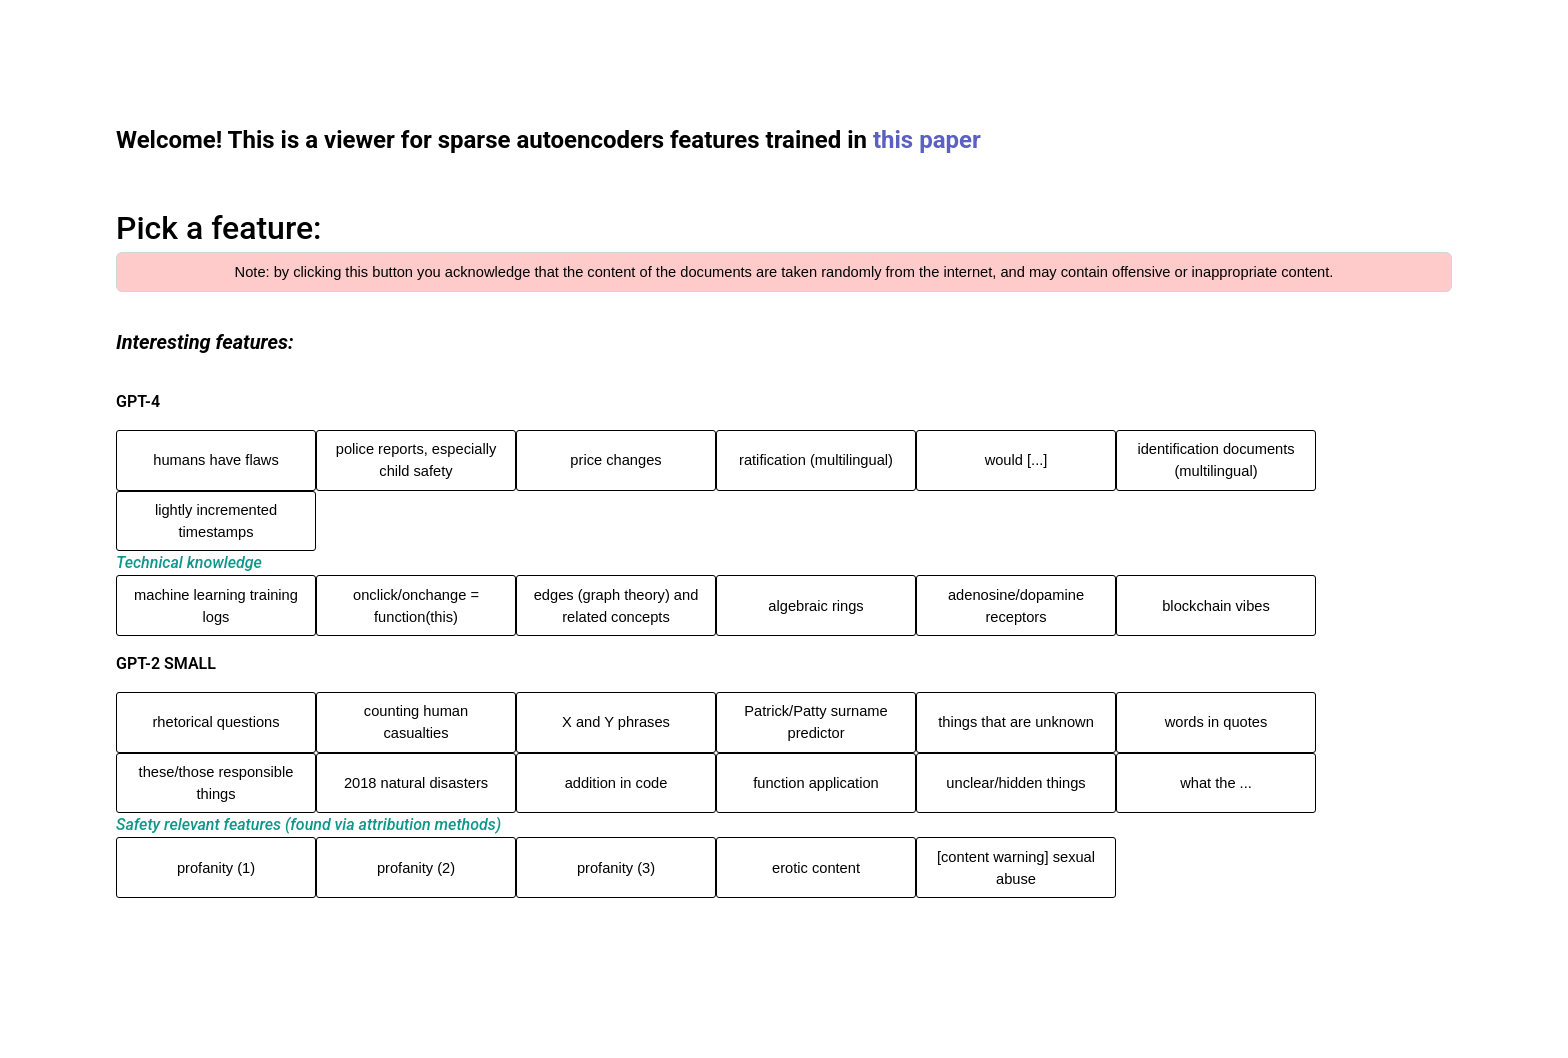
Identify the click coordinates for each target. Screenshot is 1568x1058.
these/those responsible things (216, 783)
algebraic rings (815, 606)
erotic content (816, 868)
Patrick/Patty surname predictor (815, 722)
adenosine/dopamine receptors (1016, 606)
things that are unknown (1016, 722)
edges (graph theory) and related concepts (616, 606)
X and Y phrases (616, 722)
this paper (927, 140)
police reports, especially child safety (416, 460)
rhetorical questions (215, 722)
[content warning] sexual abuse (1016, 868)
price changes (615, 460)
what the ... (1216, 783)
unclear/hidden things (1015, 783)
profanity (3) (616, 868)
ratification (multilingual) (816, 460)
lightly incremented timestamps (216, 521)
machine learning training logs (216, 606)
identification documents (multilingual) (1215, 460)
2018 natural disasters (416, 783)
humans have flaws (215, 460)
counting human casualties (416, 722)
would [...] (1016, 460)
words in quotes (1216, 722)
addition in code (616, 783)
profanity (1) (216, 868)
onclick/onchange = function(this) (416, 606)
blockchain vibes (1216, 606)
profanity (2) (416, 868)
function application (815, 783)
